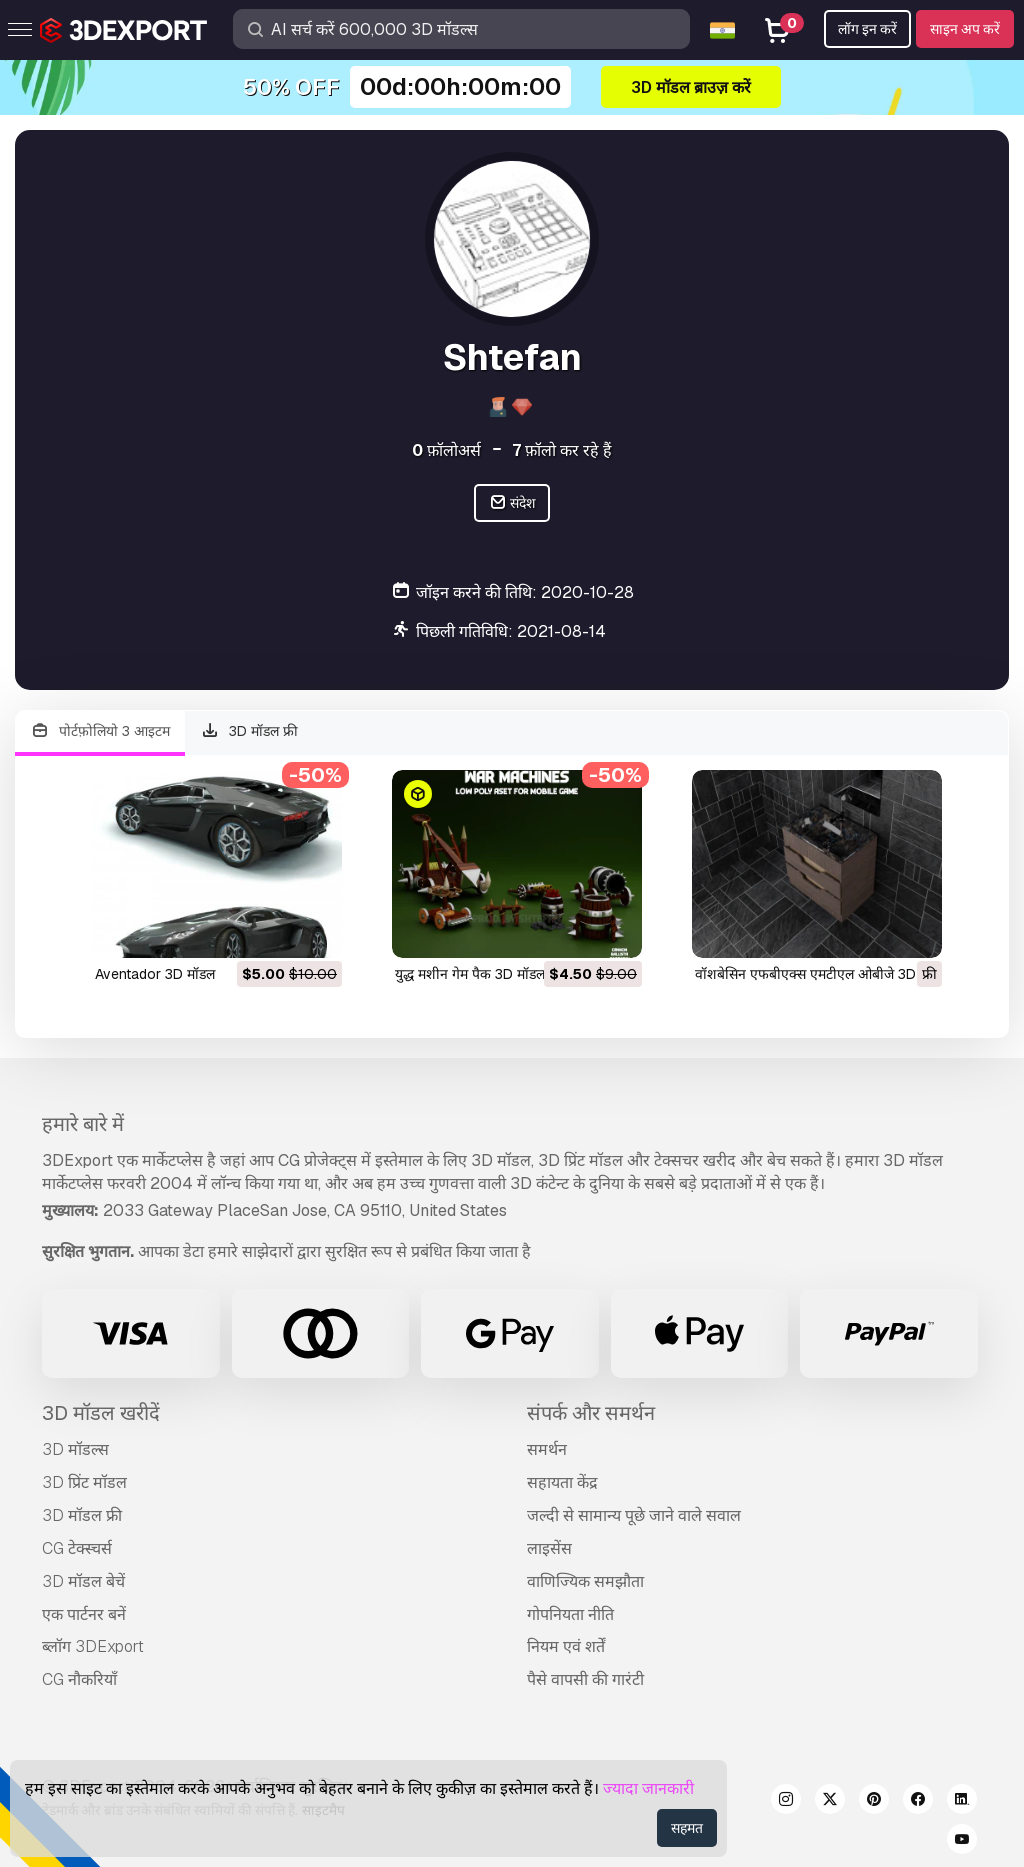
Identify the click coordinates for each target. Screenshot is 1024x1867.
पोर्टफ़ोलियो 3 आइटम (100, 731)
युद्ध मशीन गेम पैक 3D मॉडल (470, 974)
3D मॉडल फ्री (250, 731)
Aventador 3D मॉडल (155, 974)
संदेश (512, 503)
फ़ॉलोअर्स (446, 450)
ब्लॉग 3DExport (93, 1646)
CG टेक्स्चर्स (77, 1548)
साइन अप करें (965, 29)
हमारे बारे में (83, 1124)
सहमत (687, 1828)
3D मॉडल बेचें (83, 1581)
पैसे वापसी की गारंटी (585, 1679)
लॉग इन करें (867, 29)
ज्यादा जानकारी (648, 1788)
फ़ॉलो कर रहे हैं (562, 450)
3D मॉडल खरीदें (101, 1413)
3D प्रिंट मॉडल (84, 1482)
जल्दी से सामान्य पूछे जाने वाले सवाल (634, 1515)
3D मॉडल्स (75, 1449)
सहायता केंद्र (562, 1482)
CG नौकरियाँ (79, 1679)
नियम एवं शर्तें (566, 1646)
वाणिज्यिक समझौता (585, 1581)
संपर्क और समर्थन (591, 1413)
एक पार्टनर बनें (84, 1614)
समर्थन (547, 1449)
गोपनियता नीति (570, 1614)
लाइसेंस (549, 1548)
